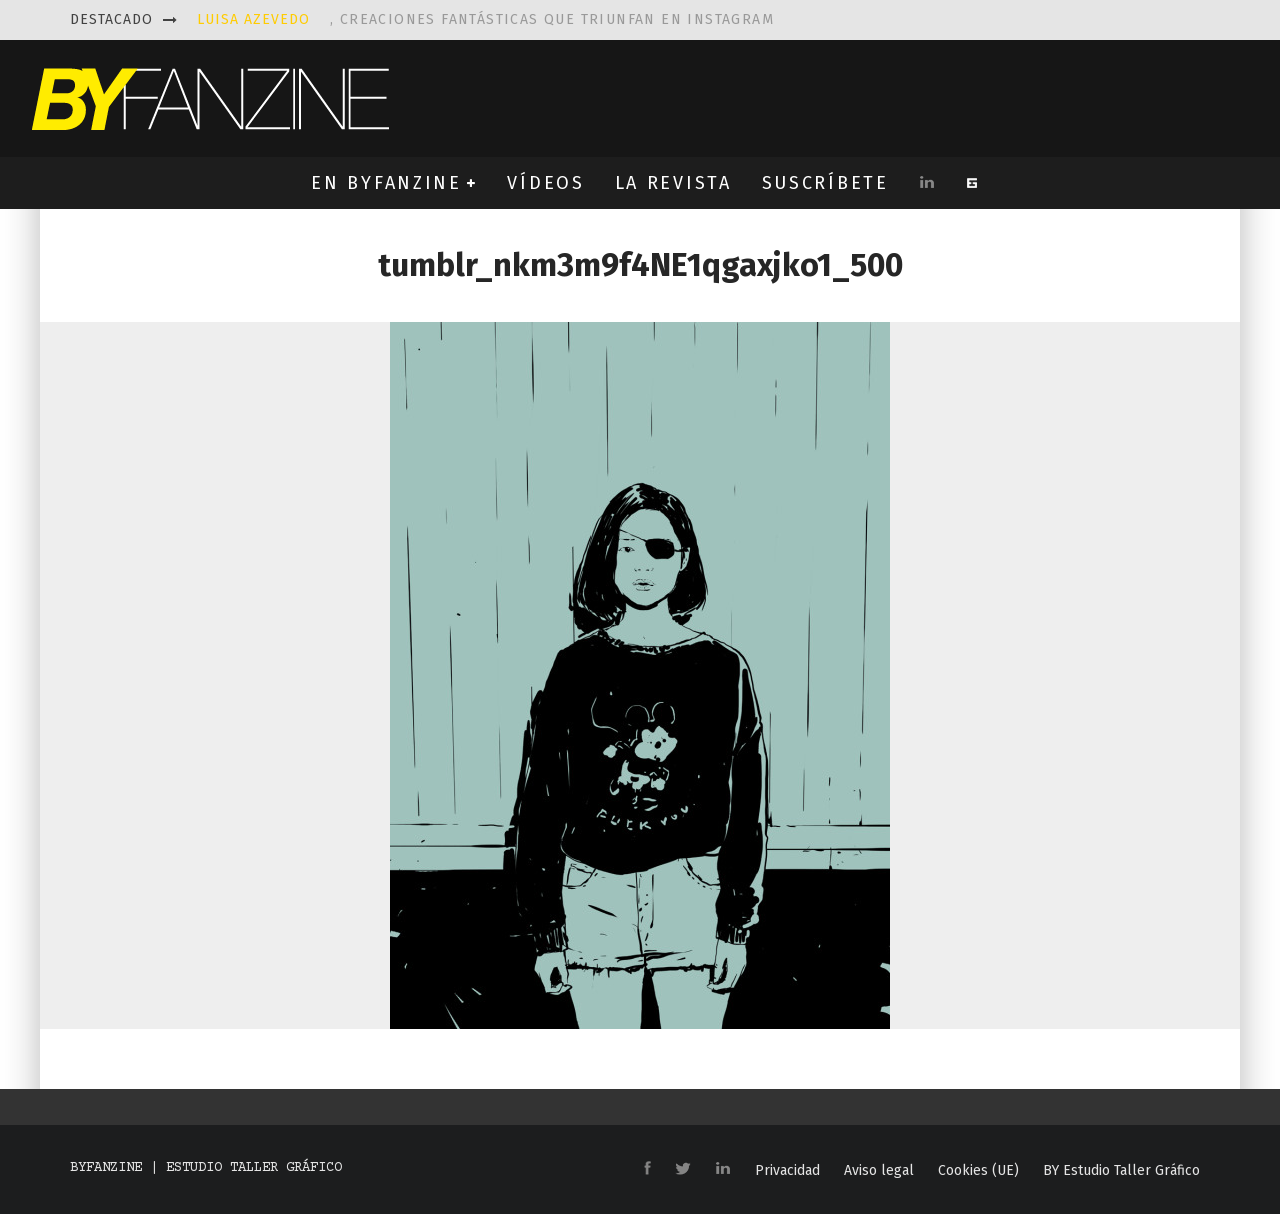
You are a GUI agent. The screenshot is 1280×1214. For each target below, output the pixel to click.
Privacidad (787, 1171)
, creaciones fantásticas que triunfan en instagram (485, 19)
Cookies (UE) (978, 1171)
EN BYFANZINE (386, 183)
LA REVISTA (673, 183)
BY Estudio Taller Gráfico (1121, 1171)
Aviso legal (879, 1171)
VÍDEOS (545, 183)
